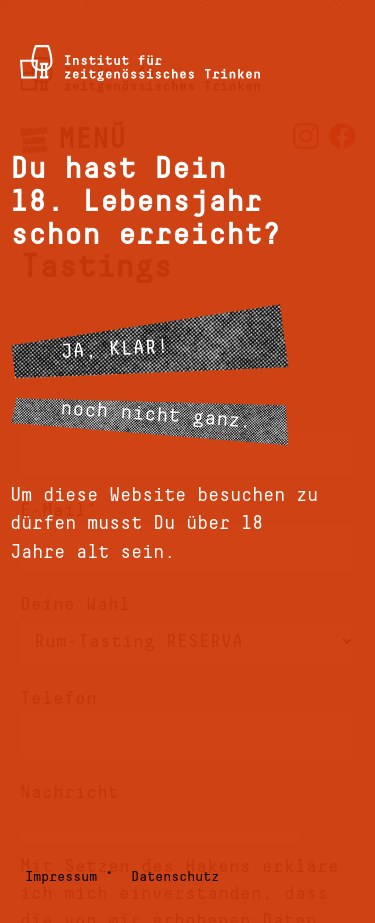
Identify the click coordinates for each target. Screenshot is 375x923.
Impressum (61, 877)
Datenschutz (175, 877)
